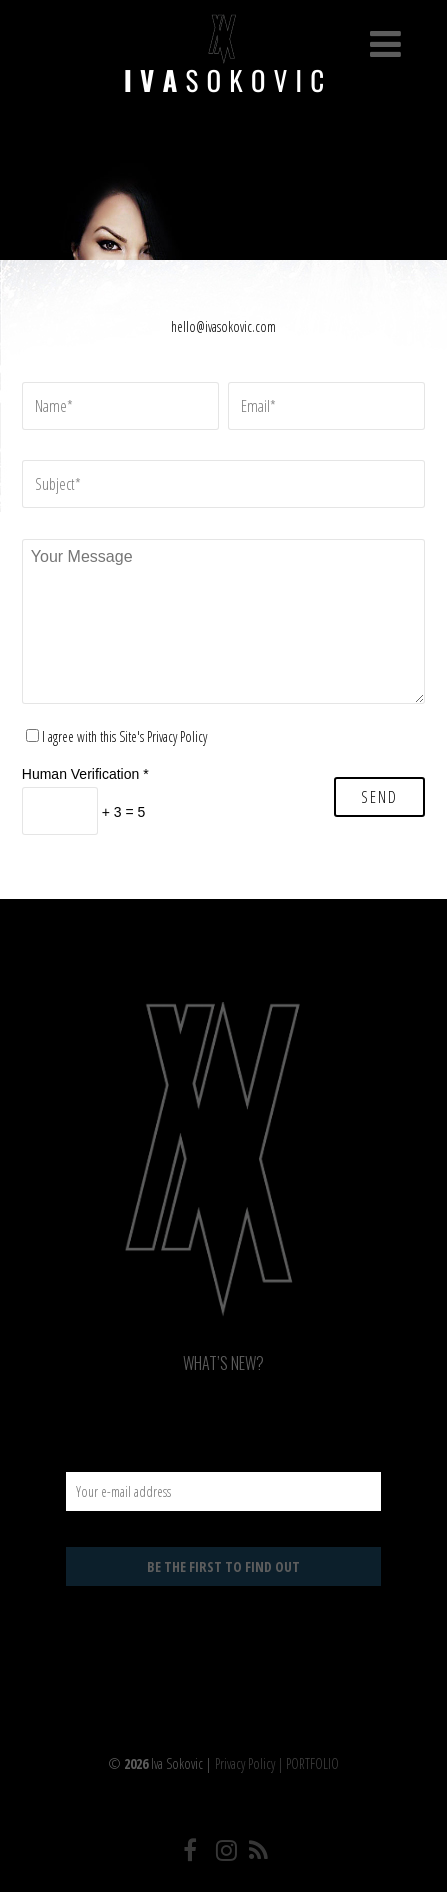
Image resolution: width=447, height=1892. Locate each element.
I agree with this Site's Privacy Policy (124, 736)
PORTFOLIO (312, 1763)
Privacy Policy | (250, 1763)
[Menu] (385, 43)
